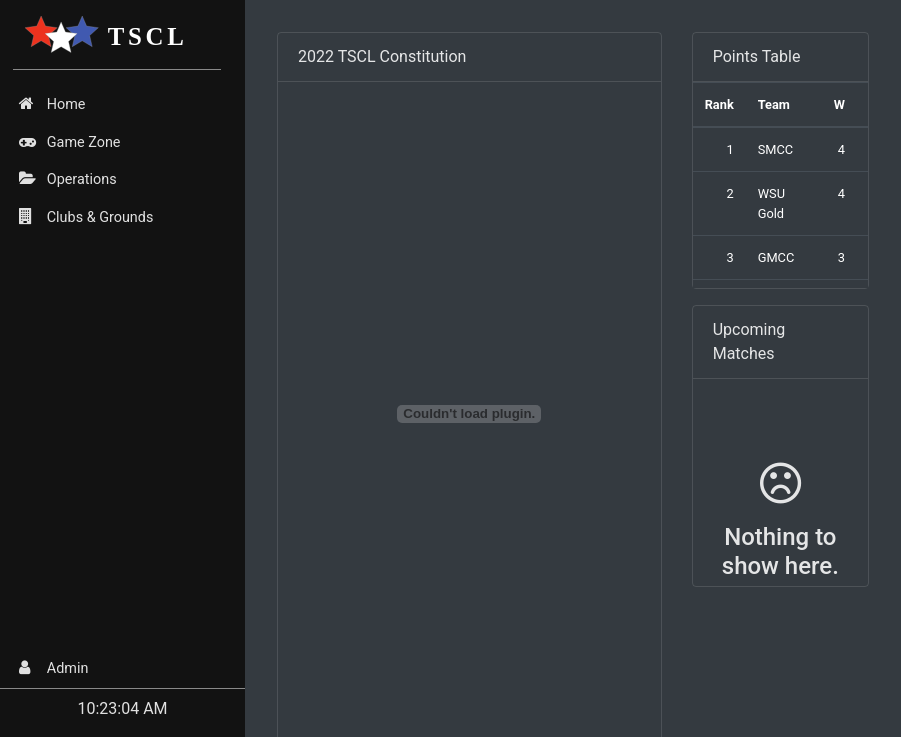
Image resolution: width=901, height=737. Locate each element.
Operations (67, 179)
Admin (53, 668)
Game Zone (69, 142)
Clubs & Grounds (86, 217)
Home (52, 104)
